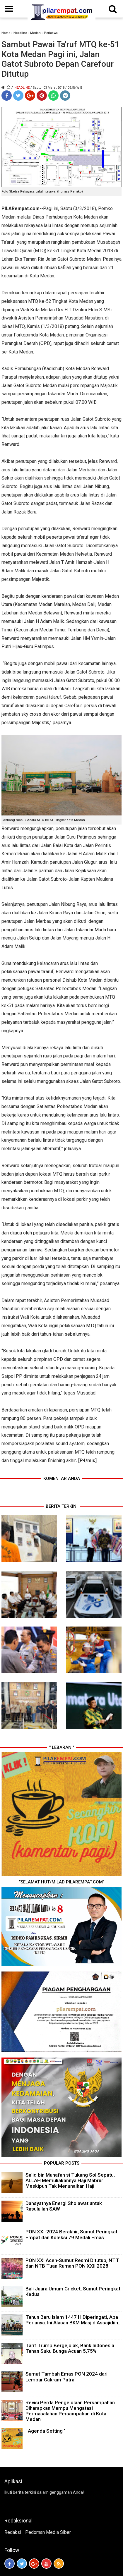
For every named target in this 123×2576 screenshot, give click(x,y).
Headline (20, 33)
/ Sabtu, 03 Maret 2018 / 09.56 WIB (56, 88)
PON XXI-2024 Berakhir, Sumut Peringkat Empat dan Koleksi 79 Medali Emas (71, 2234)
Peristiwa (51, 33)
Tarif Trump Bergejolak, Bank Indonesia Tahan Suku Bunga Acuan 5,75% (69, 2348)
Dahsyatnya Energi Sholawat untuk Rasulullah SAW (63, 2206)
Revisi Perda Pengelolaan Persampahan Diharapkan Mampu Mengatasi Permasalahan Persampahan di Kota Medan (70, 2411)
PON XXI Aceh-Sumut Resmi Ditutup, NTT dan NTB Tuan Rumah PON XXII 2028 (72, 2263)
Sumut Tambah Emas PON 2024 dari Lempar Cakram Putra (66, 2376)
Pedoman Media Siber (48, 2532)
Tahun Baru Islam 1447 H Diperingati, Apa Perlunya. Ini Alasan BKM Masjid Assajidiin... (73, 2320)
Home (5, 33)
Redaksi (12, 2532)
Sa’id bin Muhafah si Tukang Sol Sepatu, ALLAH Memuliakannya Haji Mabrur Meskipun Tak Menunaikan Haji (70, 2180)
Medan (35, 33)
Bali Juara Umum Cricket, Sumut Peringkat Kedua (72, 2291)
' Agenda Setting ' (45, 2431)
